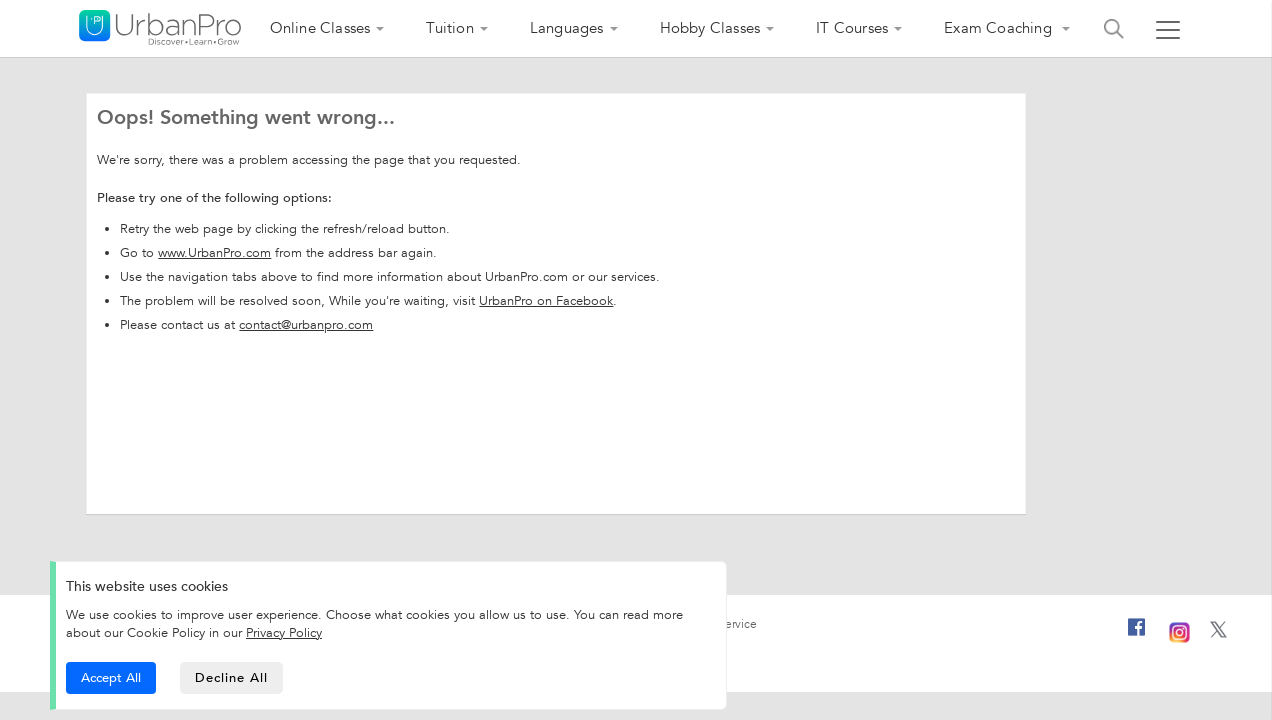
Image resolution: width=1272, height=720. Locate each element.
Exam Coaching (1000, 28)
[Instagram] (1179, 630)
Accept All (111, 678)
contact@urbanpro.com (306, 325)
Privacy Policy (284, 633)
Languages (567, 28)
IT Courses (852, 28)
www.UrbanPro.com (214, 253)
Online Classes (320, 28)
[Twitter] (1218, 634)
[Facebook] (1137, 635)
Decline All (231, 678)
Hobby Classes (710, 28)
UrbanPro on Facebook (546, 301)
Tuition (449, 28)
